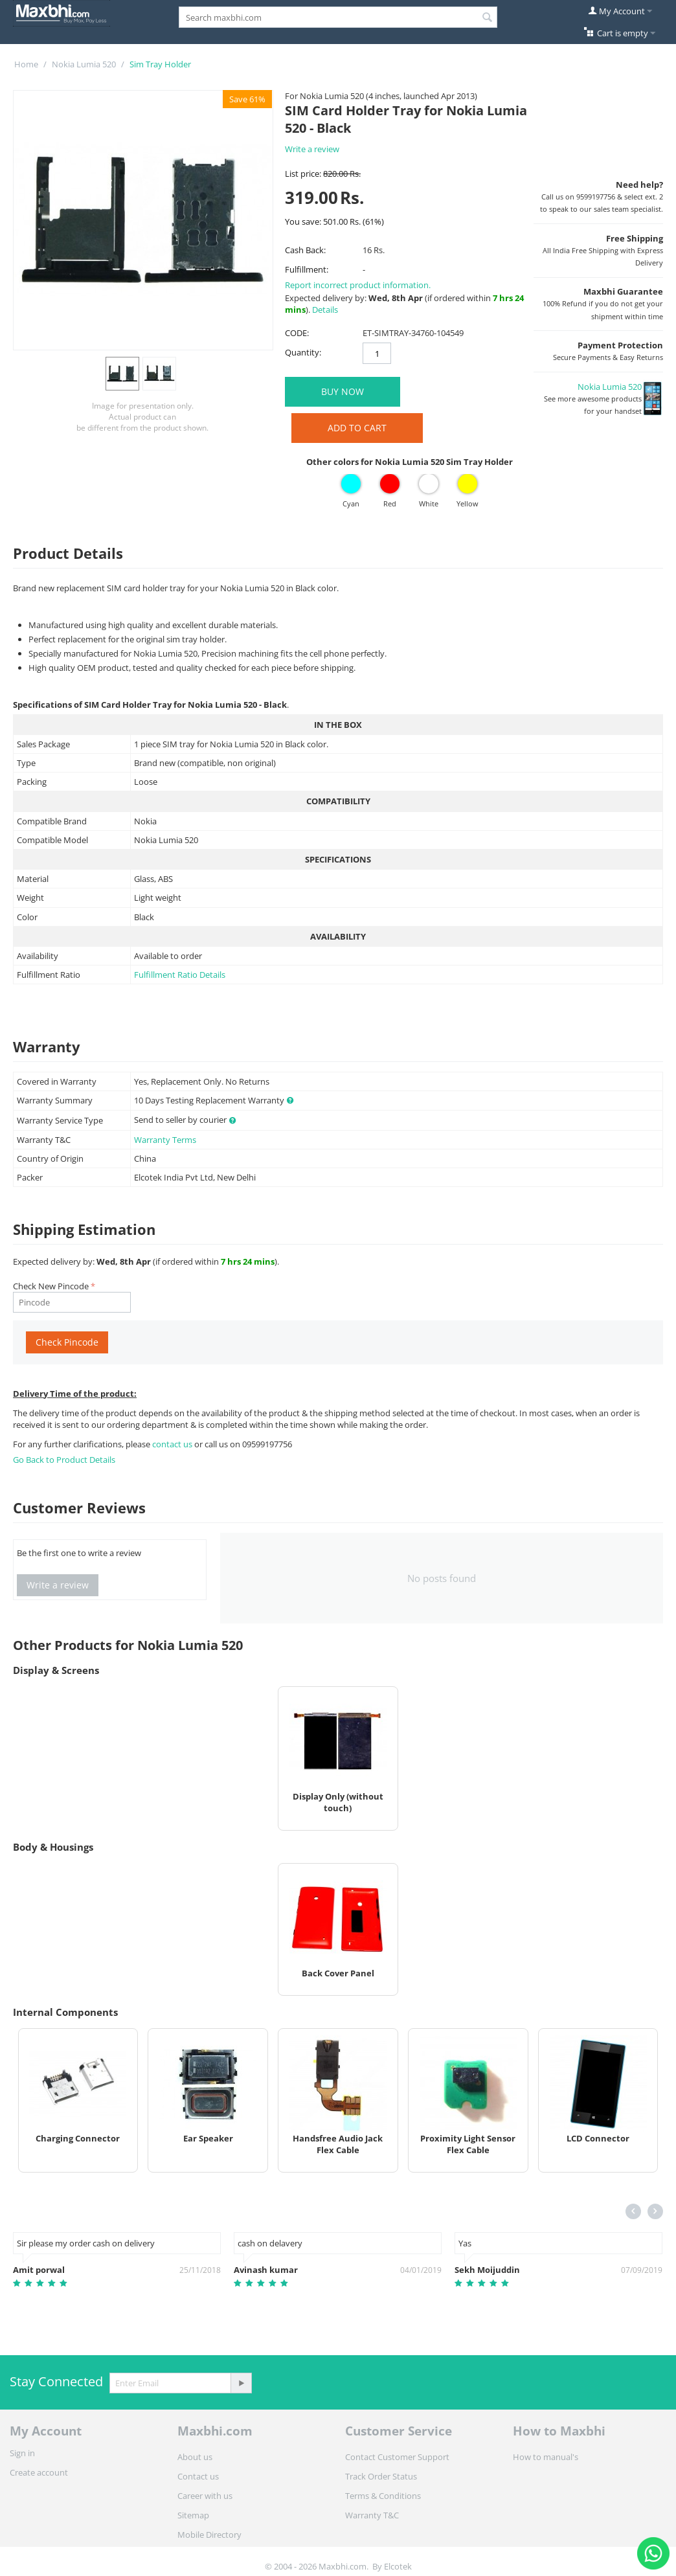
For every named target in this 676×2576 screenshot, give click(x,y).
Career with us (204, 2496)
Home (26, 64)
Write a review (312, 149)
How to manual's (545, 2457)
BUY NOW (342, 391)
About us (194, 2457)
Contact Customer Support (397, 2457)
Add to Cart (357, 428)
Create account (39, 2472)
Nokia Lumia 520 (84, 64)
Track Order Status (381, 2476)
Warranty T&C (372, 2515)
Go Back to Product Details (64, 1459)
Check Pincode (67, 1342)
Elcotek (398, 2566)
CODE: (297, 333)
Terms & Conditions (383, 2496)
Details (325, 309)
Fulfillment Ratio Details (179, 974)
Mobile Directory (209, 2534)
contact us (173, 1444)
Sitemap (193, 2515)
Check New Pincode (51, 1286)
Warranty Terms (165, 1140)
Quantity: (303, 352)
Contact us (198, 2476)
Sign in (22, 2453)
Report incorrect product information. (358, 285)
